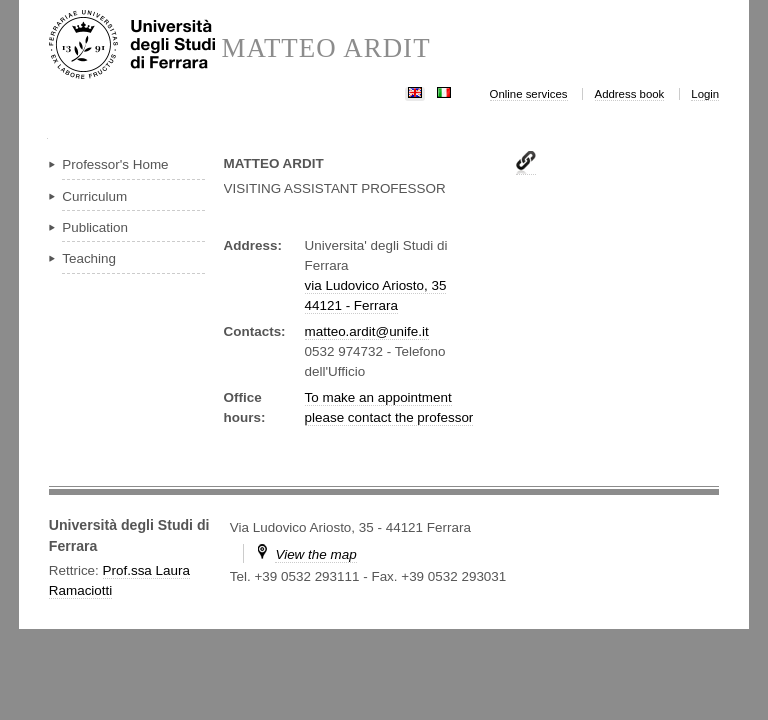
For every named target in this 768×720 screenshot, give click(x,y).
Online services (529, 94)
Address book (630, 94)
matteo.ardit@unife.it (367, 331)
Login (705, 94)
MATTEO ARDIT (325, 48)
